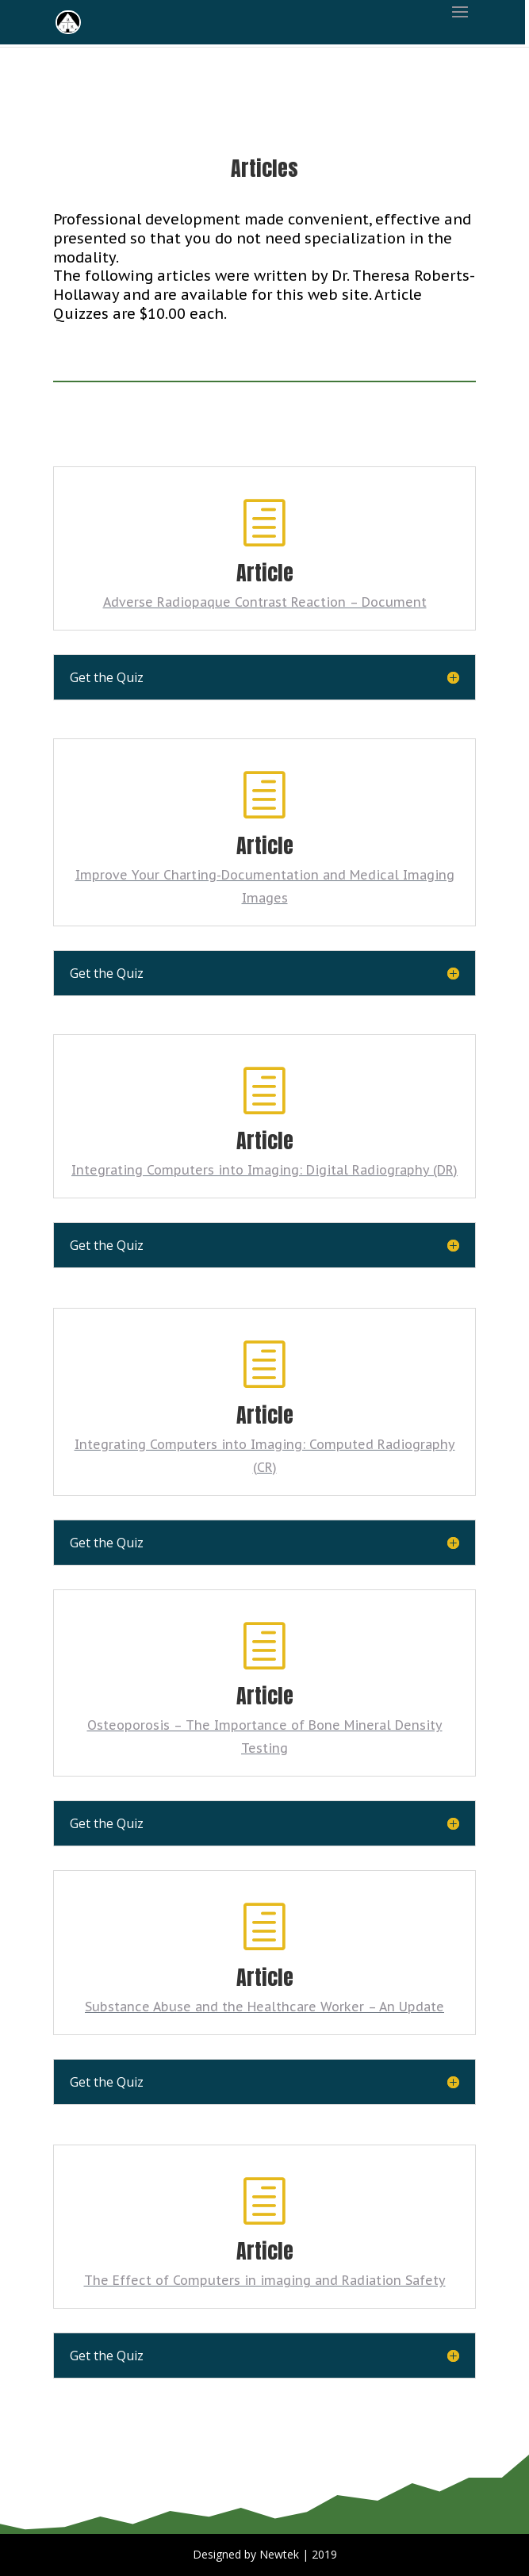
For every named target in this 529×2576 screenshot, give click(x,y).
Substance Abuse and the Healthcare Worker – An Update (264, 2006)
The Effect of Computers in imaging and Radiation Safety (265, 2280)
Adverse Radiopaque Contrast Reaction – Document (265, 602)
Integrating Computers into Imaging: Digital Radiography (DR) (264, 1170)
